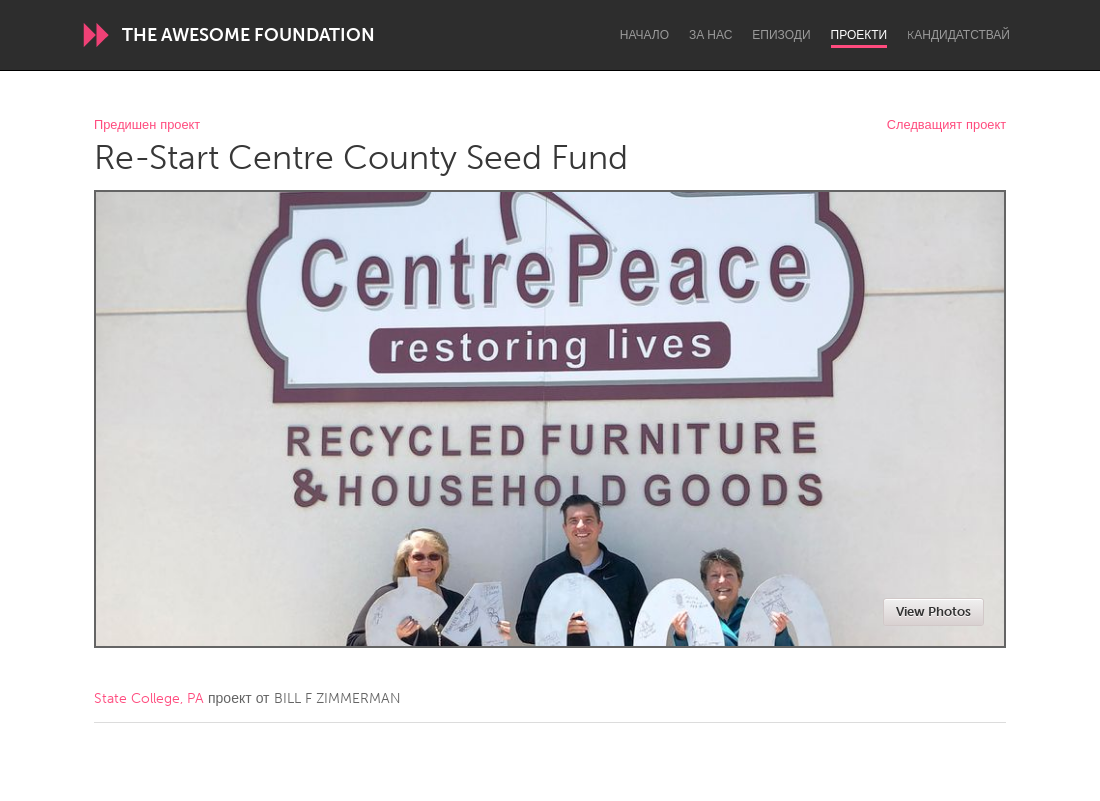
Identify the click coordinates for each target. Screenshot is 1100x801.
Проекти (859, 35)
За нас (710, 35)
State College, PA (149, 698)
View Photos (933, 611)
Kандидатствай (958, 35)
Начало (644, 35)
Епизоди (781, 35)
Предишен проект (147, 125)
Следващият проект (946, 125)
